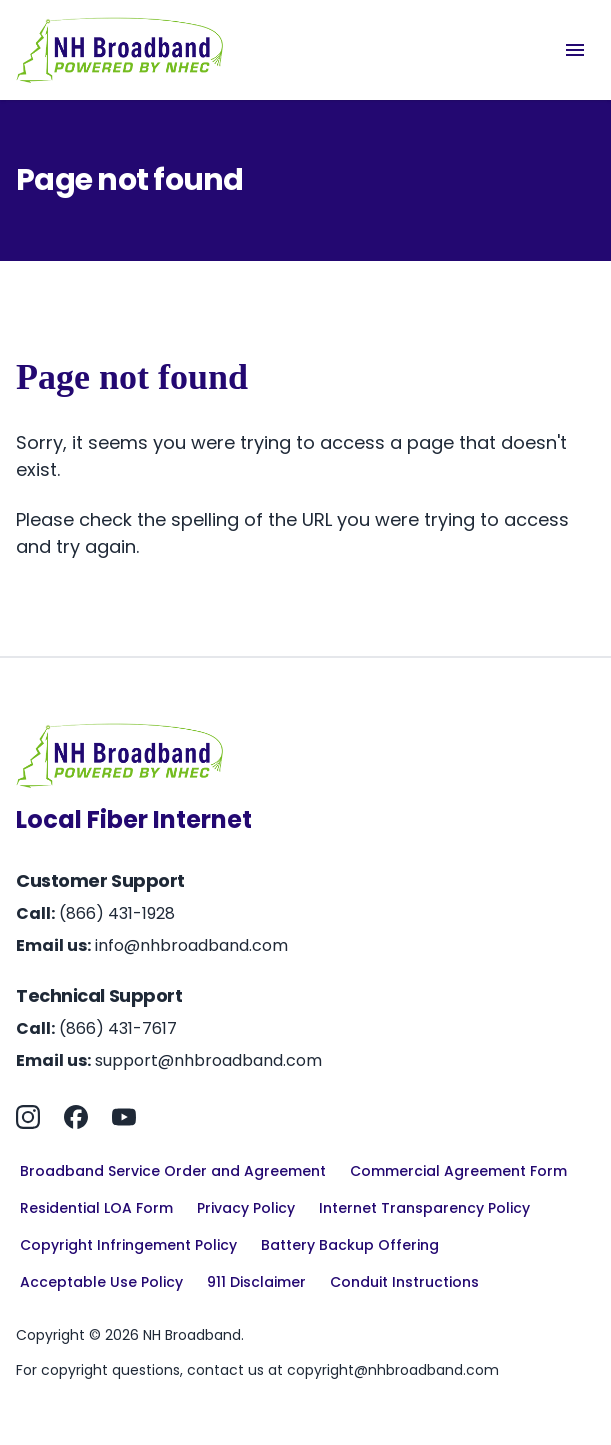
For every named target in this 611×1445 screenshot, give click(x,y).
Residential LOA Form (96, 1208)
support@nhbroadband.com (208, 1060)
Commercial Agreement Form (458, 1171)
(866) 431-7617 (118, 1028)
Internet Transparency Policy (424, 1208)
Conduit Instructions (404, 1282)
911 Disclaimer (256, 1282)
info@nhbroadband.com (191, 945)
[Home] (120, 50)
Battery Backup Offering (350, 1245)
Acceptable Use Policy (101, 1282)
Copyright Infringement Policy (128, 1245)
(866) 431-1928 (117, 913)
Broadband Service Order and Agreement (173, 1171)
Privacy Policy (246, 1208)
